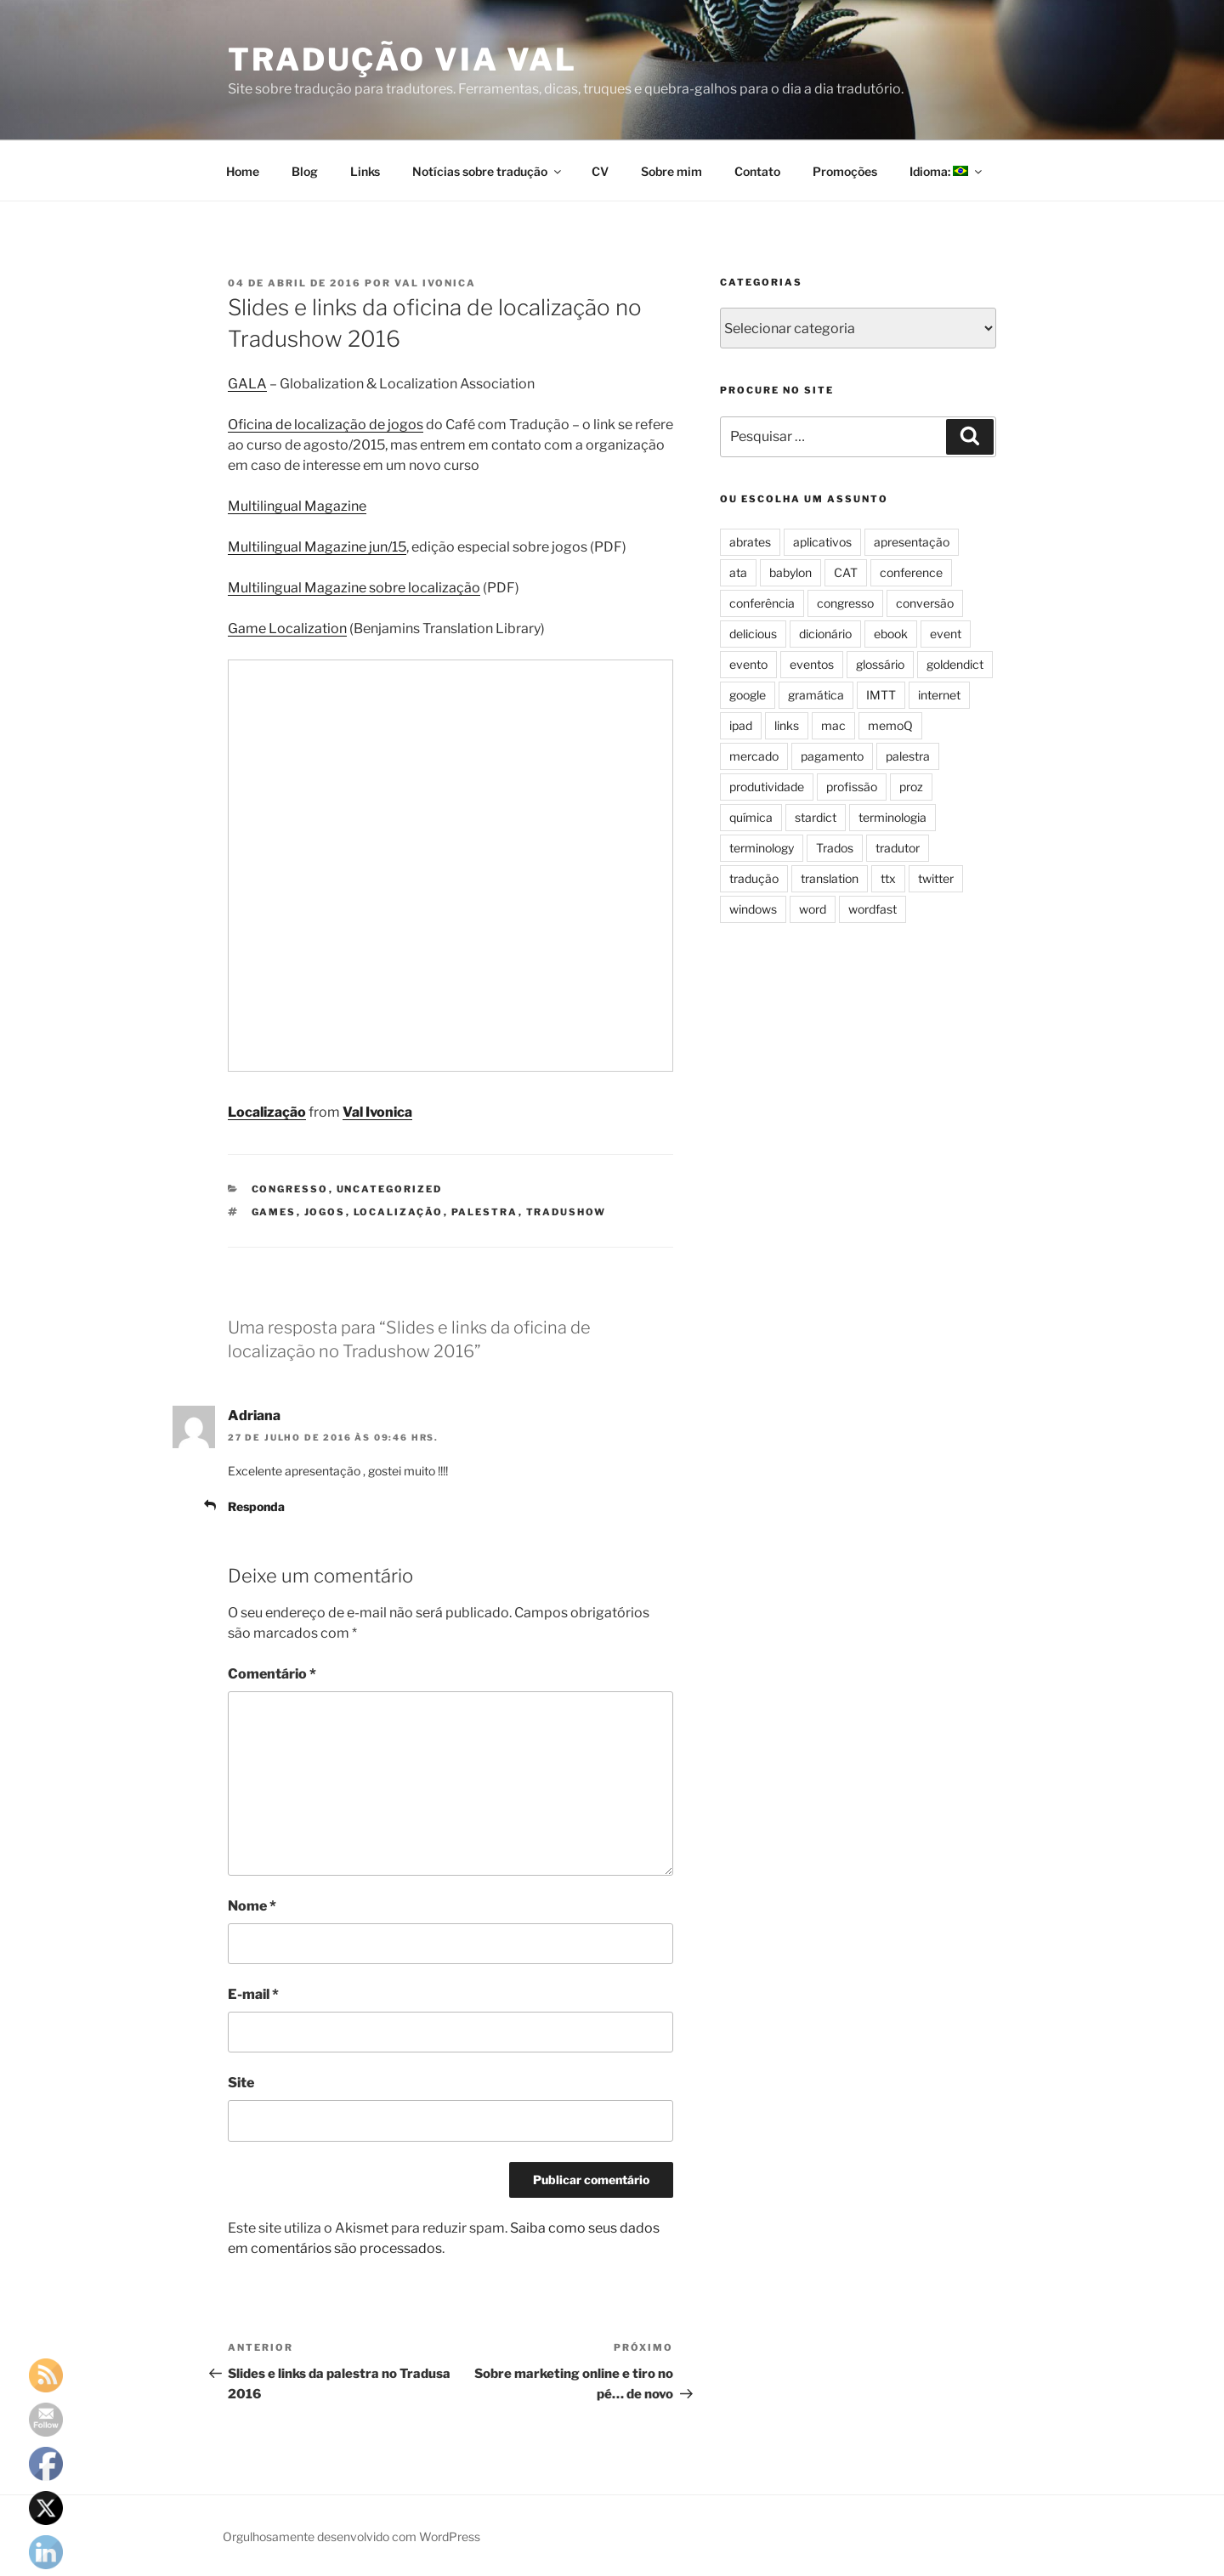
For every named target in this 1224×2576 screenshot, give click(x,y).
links (786, 725)
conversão (925, 603)
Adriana (254, 1415)
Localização (267, 1112)
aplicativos (822, 542)
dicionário (825, 633)
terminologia (892, 817)
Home (242, 171)
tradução (754, 878)
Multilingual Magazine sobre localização (354, 588)
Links (365, 171)
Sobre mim (671, 171)
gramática (816, 695)
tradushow (566, 1212)
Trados (834, 848)
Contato (757, 171)
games (274, 1212)
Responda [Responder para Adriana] (256, 1506)
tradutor (898, 848)
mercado (754, 756)
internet (939, 695)
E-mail (253, 1994)
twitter (936, 878)
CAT (846, 572)
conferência (762, 603)
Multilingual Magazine (297, 506)
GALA (247, 384)
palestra (484, 1212)
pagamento (832, 756)
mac (833, 725)
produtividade (766, 786)
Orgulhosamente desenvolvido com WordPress (351, 2536)
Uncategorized (390, 1189)
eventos (812, 664)
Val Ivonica (435, 283)
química (751, 817)
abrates (750, 542)
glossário (880, 664)
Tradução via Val (402, 59)
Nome (252, 1906)
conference (911, 572)
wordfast (872, 909)
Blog (305, 171)
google (747, 695)
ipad (740, 725)
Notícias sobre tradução (488, 171)
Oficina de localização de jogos (325, 424)
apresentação (911, 542)
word (812, 909)
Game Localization (287, 628)
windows (753, 909)
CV (600, 171)
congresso (290, 1189)
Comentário (272, 1674)
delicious (753, 633)
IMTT (881, 695)
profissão (851, 786)
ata (738, 572)
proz (911, 786)
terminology (761, 848)
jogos (325, 1212)
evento (748, 664)
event (945, 633)
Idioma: (947, 171)
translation (829, 878)
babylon (790, 572)
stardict (815, 817)
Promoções (845, 171)
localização (399, 1212)
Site (241, 2083)
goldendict (954, 664)
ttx (888, 878)
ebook (891, 633)
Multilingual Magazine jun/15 (317, 547)
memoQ (890, 725)
